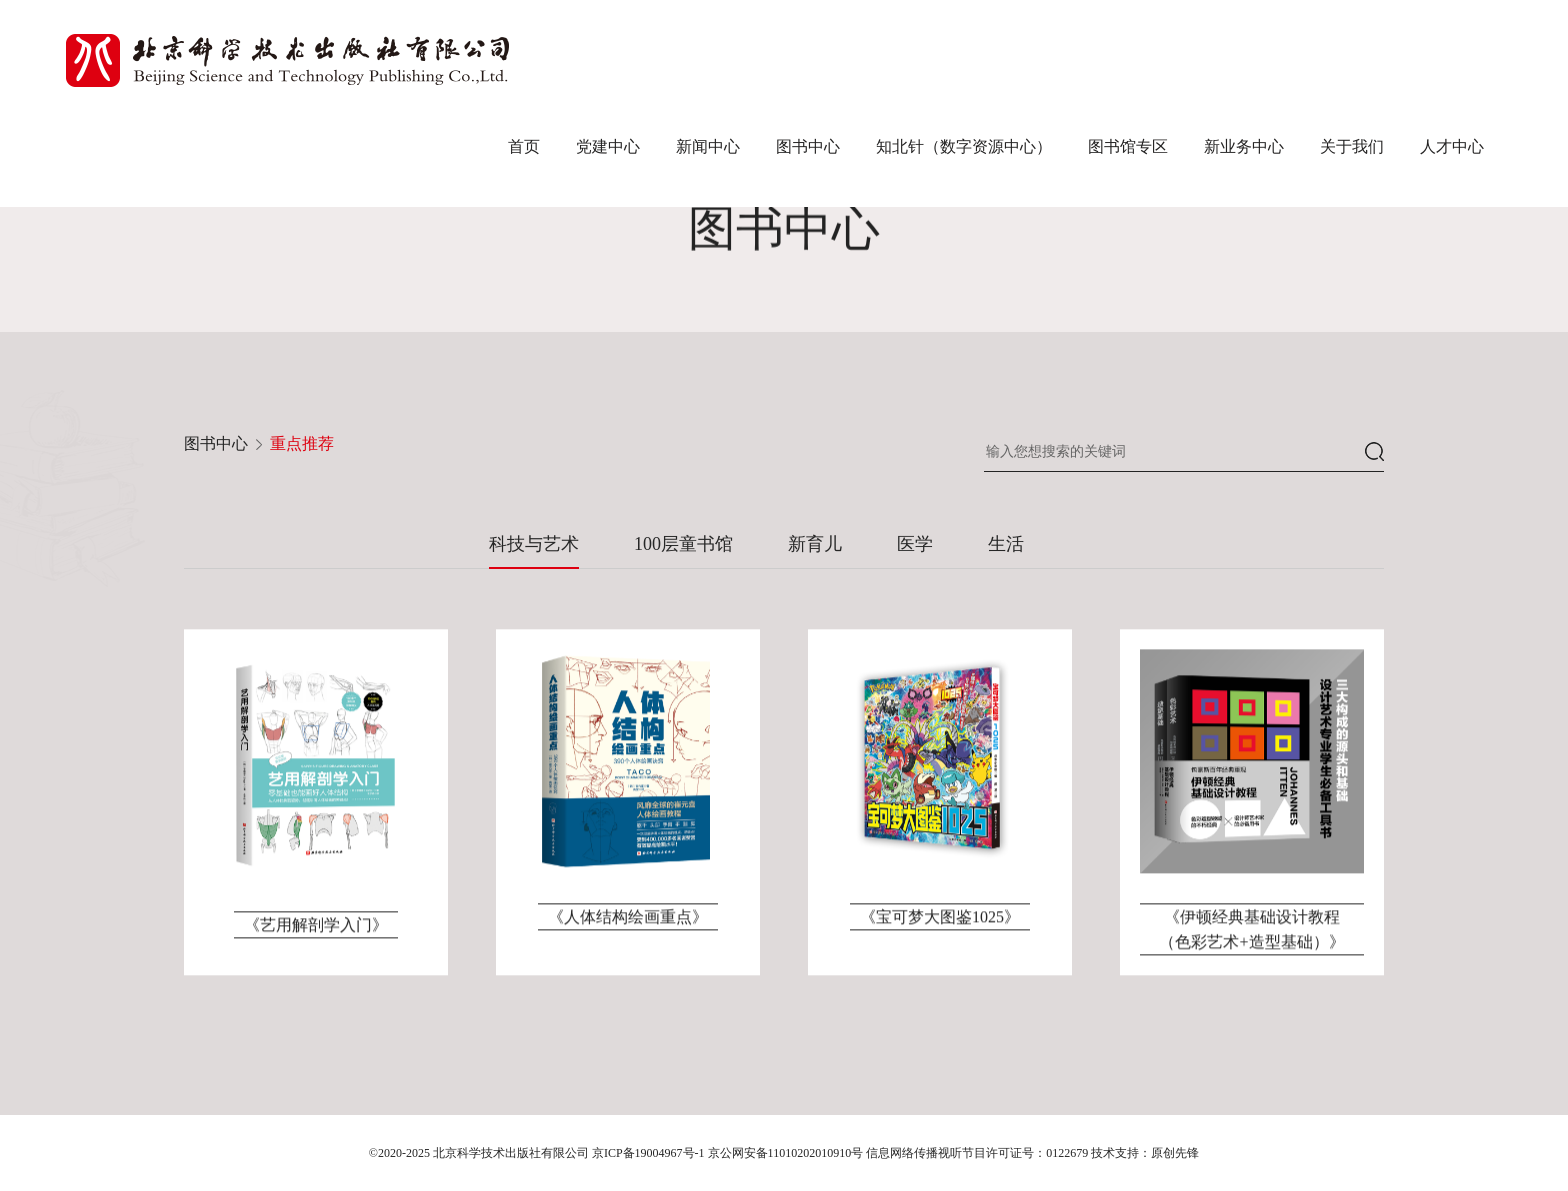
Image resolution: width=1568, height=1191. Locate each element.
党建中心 (608, 146)
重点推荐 (302, 443)
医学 (915, 544)
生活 (1006, 544)
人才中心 (1452, 146)
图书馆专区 (1128, 146)
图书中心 (808, 146)
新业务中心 (1244, 146)
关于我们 (1352, 146)
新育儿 (815, 544)
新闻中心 (708, 146)
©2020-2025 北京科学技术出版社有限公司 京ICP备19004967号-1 (537, 1153)
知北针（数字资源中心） (964, 146)
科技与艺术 (534, 544)
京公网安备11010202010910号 (786, 1153)
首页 (524, 146)
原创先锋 (1175, 1153)
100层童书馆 (683, 544)
